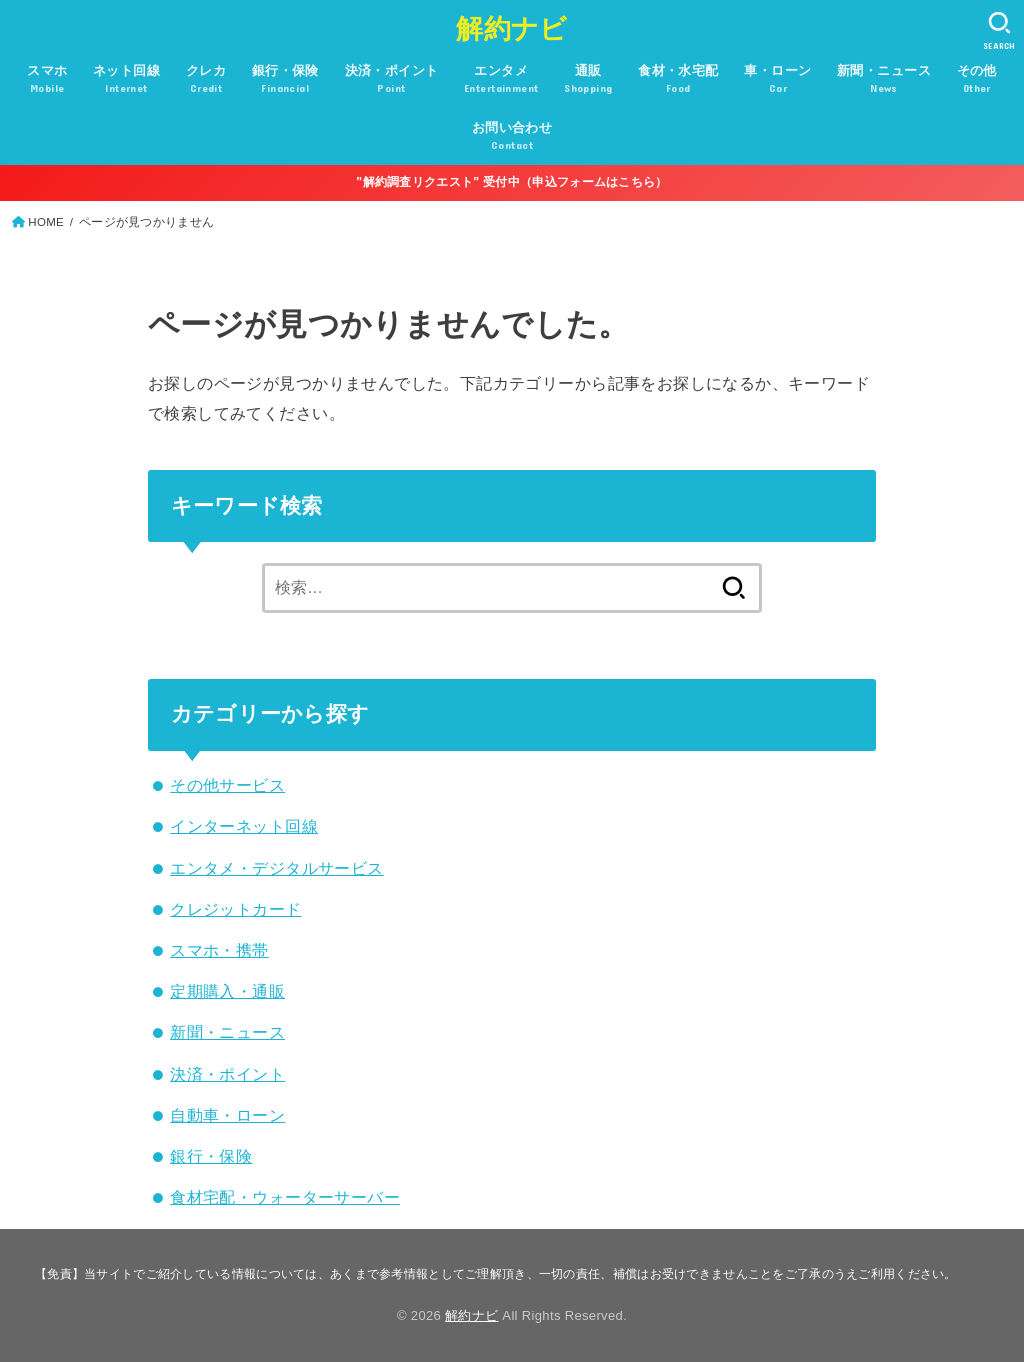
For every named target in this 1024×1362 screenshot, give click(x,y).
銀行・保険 (211, 1156)
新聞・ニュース (227, 1032)
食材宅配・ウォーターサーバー (285, 1197)
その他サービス (227, 785)
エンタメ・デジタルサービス (276, 868)
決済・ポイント (227, 1074)
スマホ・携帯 (219, 950)
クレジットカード (235, 909)
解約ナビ (511, 29)
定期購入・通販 (227, 991)
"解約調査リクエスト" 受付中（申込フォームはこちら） (511, 182)
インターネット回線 (244, 826)
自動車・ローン (227, 1115)
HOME (46, 222)
